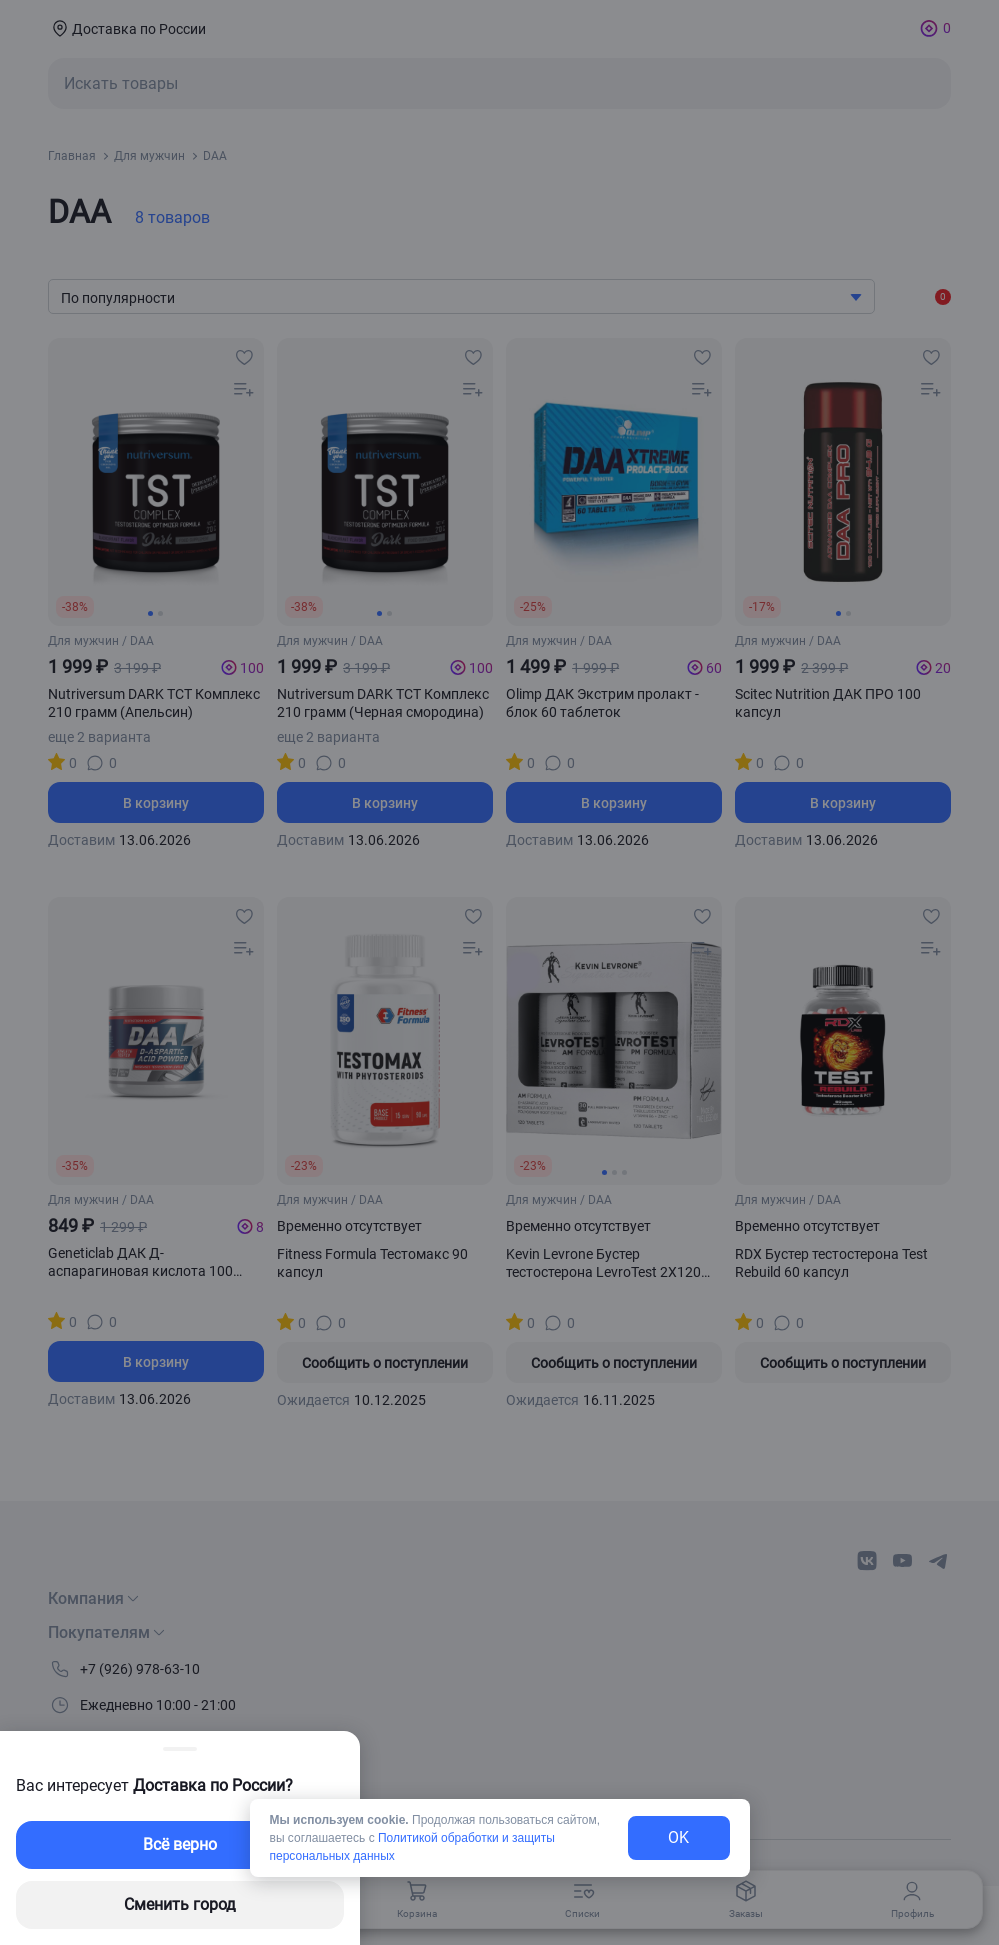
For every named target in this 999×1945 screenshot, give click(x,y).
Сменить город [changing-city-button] (180, 1904)
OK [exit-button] (678, 1837)
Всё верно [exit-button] (180, 1844)
